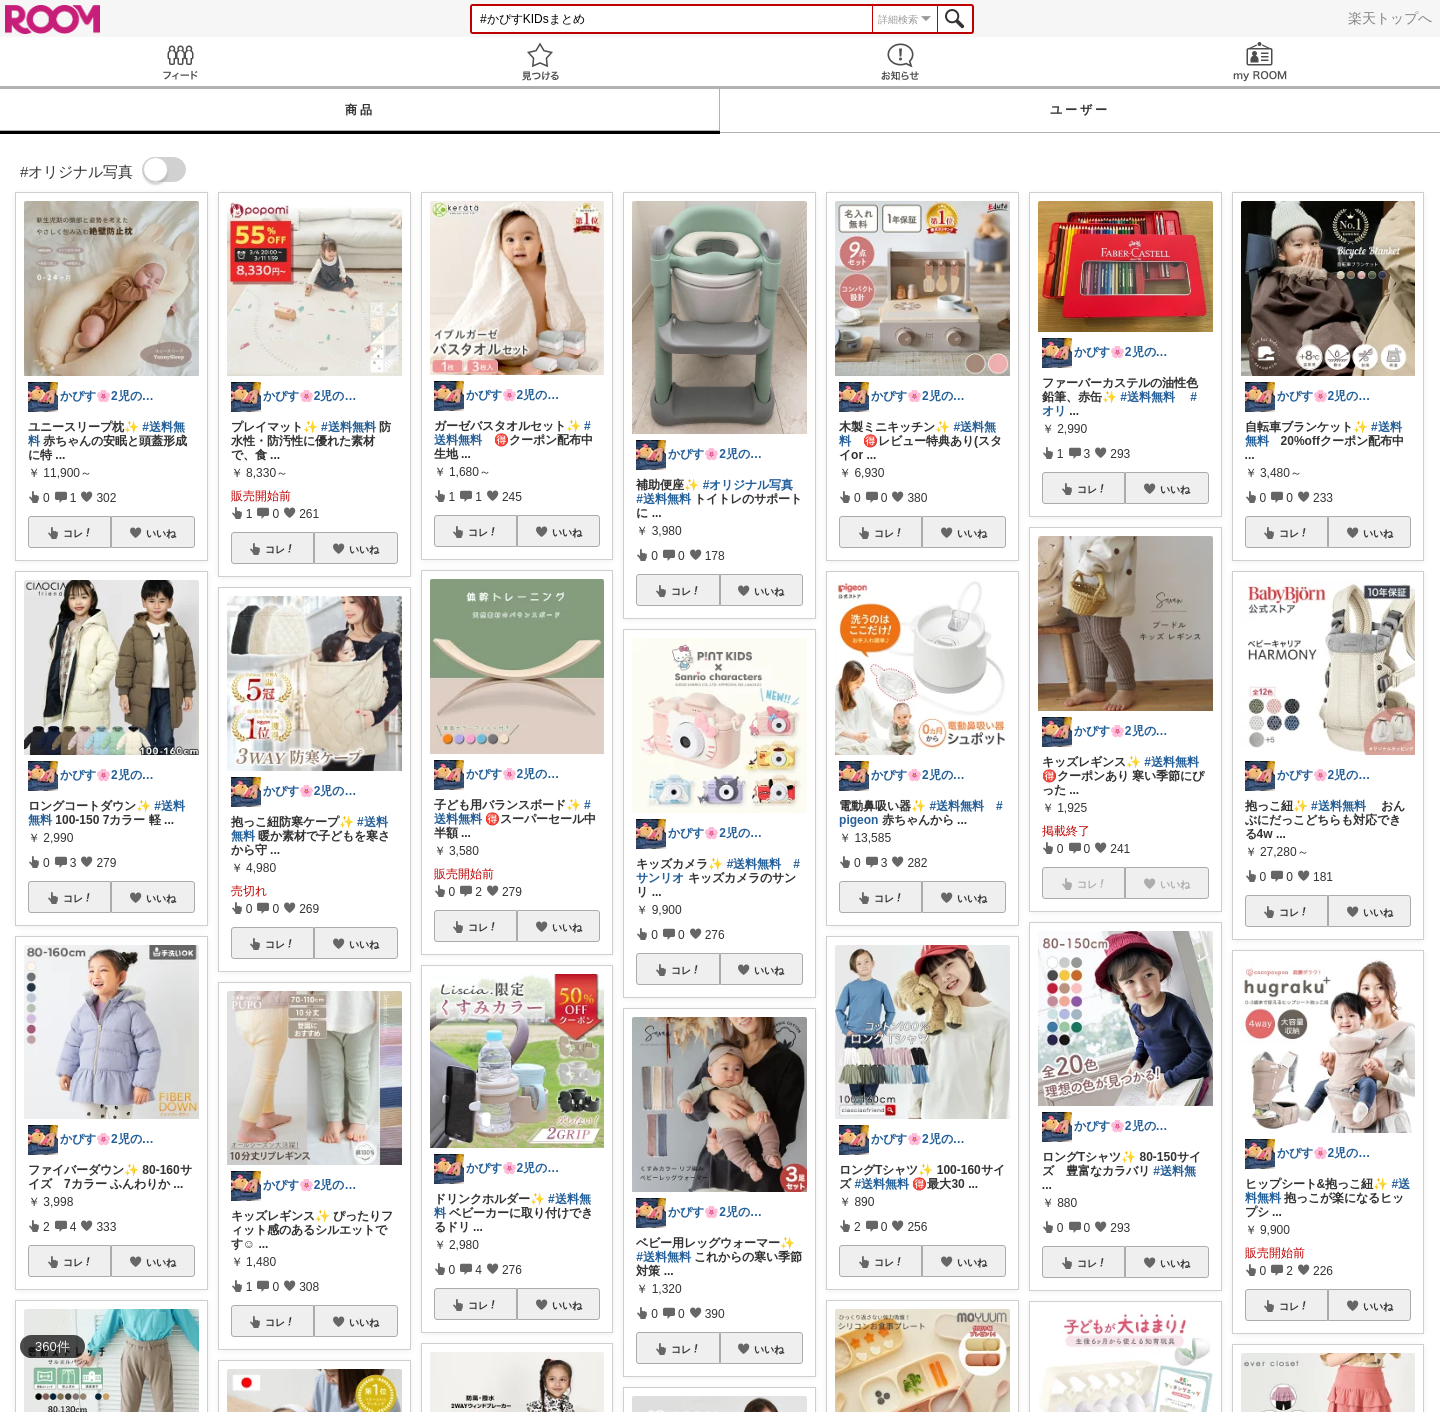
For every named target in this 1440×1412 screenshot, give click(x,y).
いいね (161, 533)
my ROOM (1260, 61)
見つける (540, 61)
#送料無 (1174, 1171)
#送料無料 (348, 427)
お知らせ (900, 61)
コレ (78, 533)
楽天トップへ (1390, 18)
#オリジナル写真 (748, 485)
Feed (180, 61)
